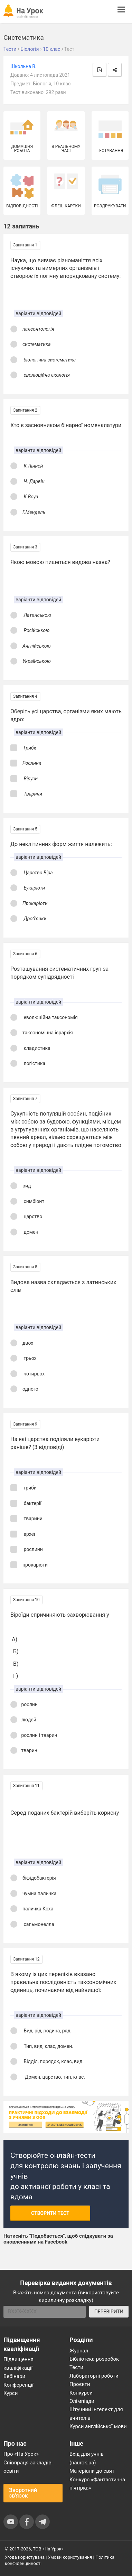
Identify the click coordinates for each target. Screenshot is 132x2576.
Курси (10, 2393)
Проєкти (79, 2384)
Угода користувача (25, 2557)
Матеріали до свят (91, 2471)
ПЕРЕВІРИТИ (108, 2311)
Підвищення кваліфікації (18, 2363)
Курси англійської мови (98, 2426)
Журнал (78, 2351)
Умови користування (70, 2557)
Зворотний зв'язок (23, 2493)
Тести (76, 2367)
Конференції (18, 2385)
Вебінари (14, 2376)
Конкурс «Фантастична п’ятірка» (97, 2483)
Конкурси (81, 2393)
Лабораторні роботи (94, 2376)
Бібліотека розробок (94, 2359)
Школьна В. (23, 66)
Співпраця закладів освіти (27, 2467)
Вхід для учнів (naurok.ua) (86, 2458)
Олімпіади (81, 2401)
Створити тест (50, 2213)
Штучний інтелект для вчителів (96, 2413)
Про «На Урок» (21, 2454)
